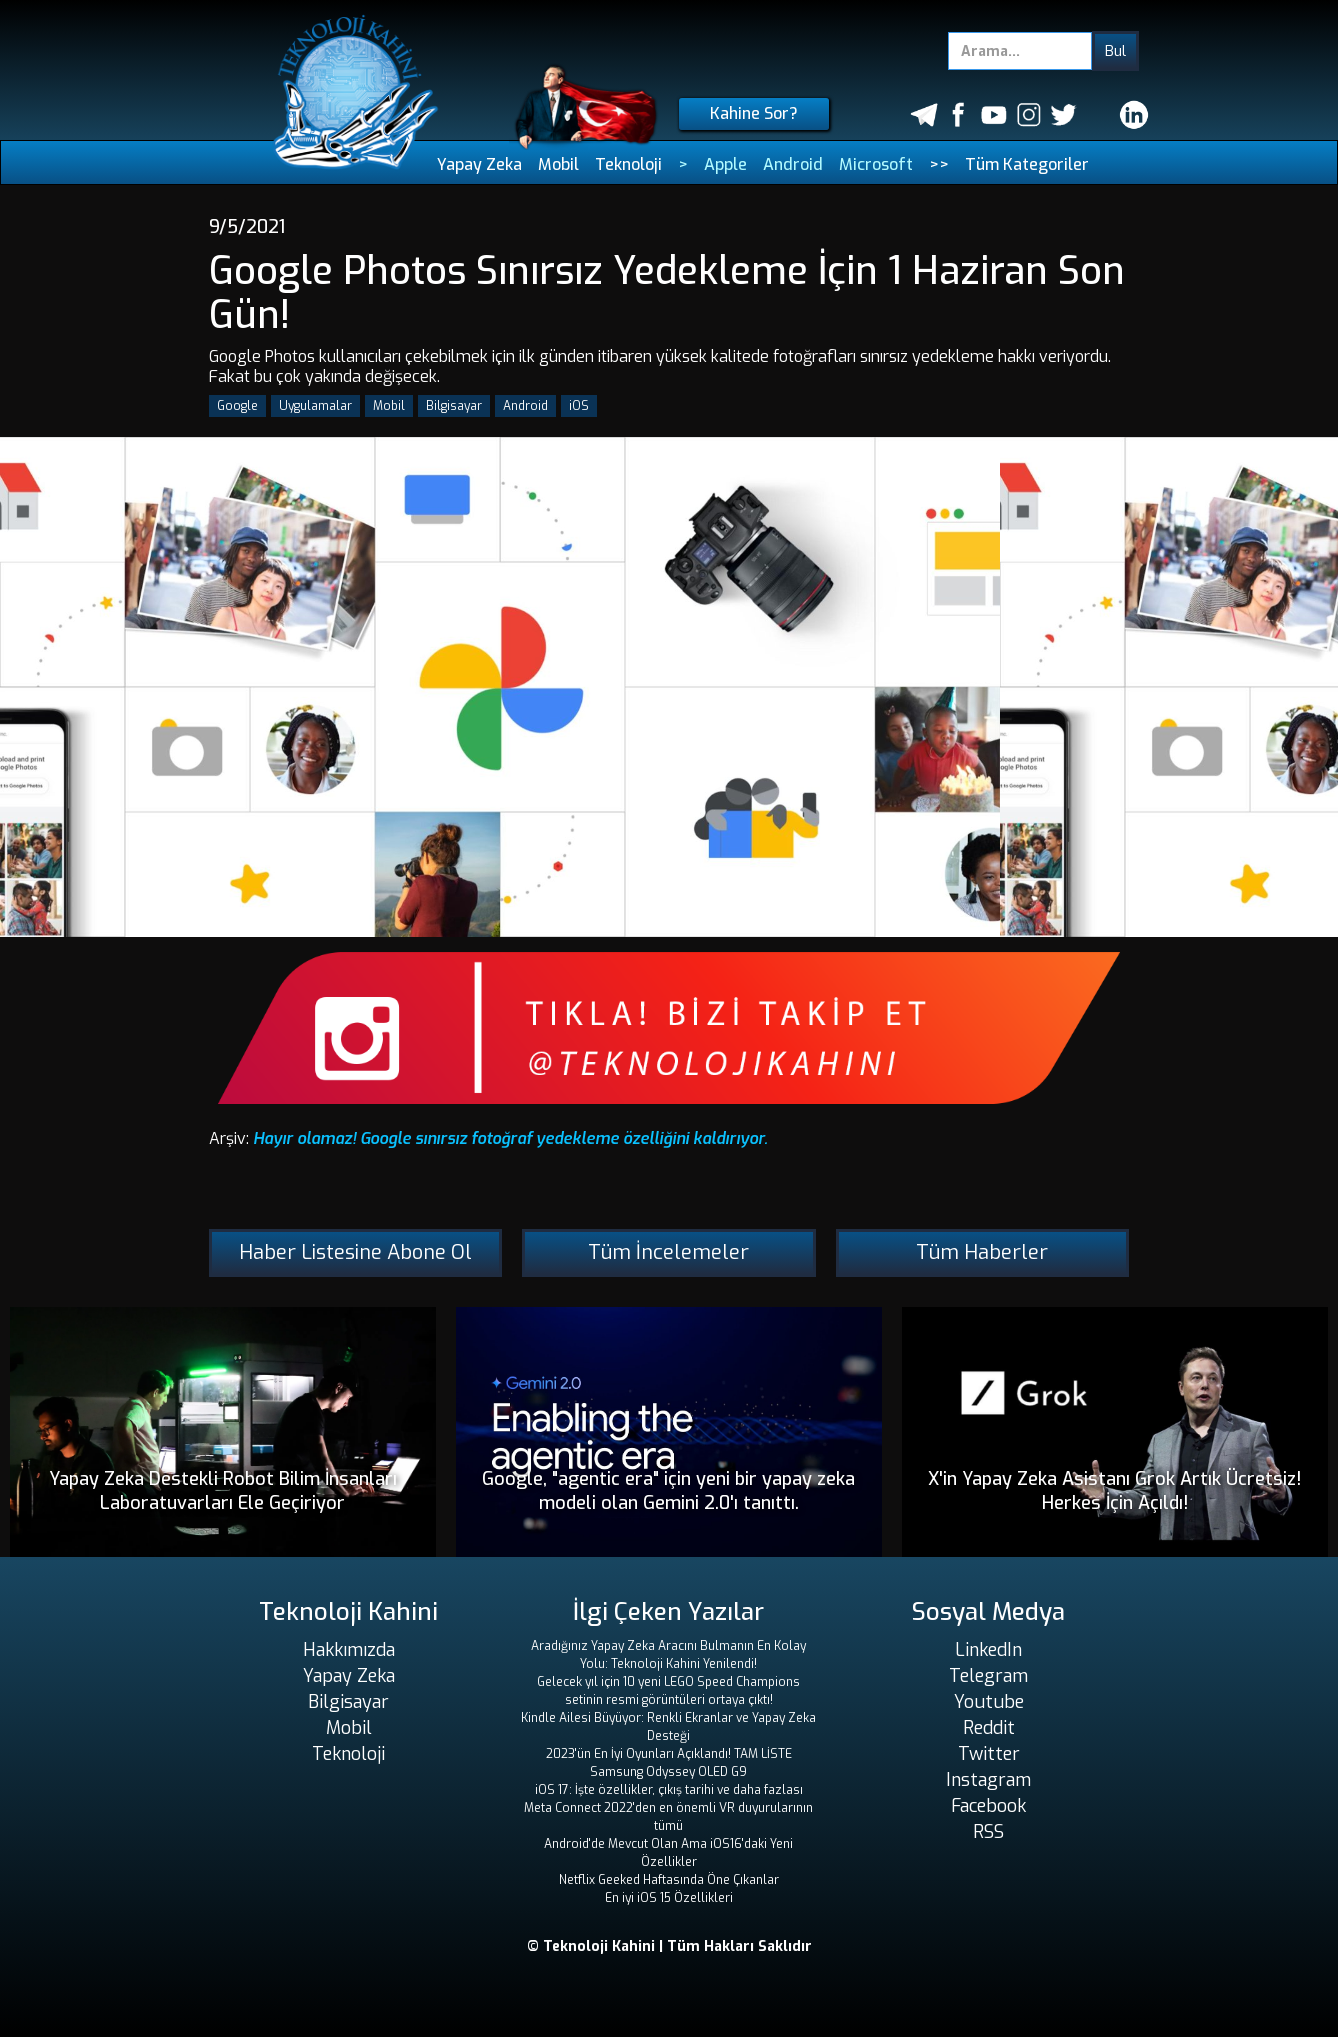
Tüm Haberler (982, 1252)
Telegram (988, 1676)
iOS (579, 406)
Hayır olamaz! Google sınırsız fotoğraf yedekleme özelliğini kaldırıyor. (510, 1138)
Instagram (988, 1780)
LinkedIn (988, 1650)
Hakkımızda (349, 1650)
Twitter (989, 1754)
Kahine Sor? (754, 113)
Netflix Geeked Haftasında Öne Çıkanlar (669, 1880)
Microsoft (876, 164)
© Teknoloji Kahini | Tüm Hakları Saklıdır (669, 1946)
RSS (988, 1832)
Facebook (988, 1806)
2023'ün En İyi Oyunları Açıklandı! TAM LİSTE (669, 1754)
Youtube (989, 1702)
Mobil (558, 164)
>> (939, 164)
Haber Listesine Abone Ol (355, 1252)
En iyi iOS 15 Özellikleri (669, 1898)
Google (237, 406)
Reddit (989, 1728)
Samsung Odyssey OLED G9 (668, 1772)
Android (793, 164)
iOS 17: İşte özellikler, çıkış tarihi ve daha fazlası (669, 1790)
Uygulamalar (315, 406)
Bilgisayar (454, 406)
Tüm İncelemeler (668, 1252)
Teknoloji (628, 164)
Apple (725, 164)
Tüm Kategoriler (1027, 164)
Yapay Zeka (479, 164)
